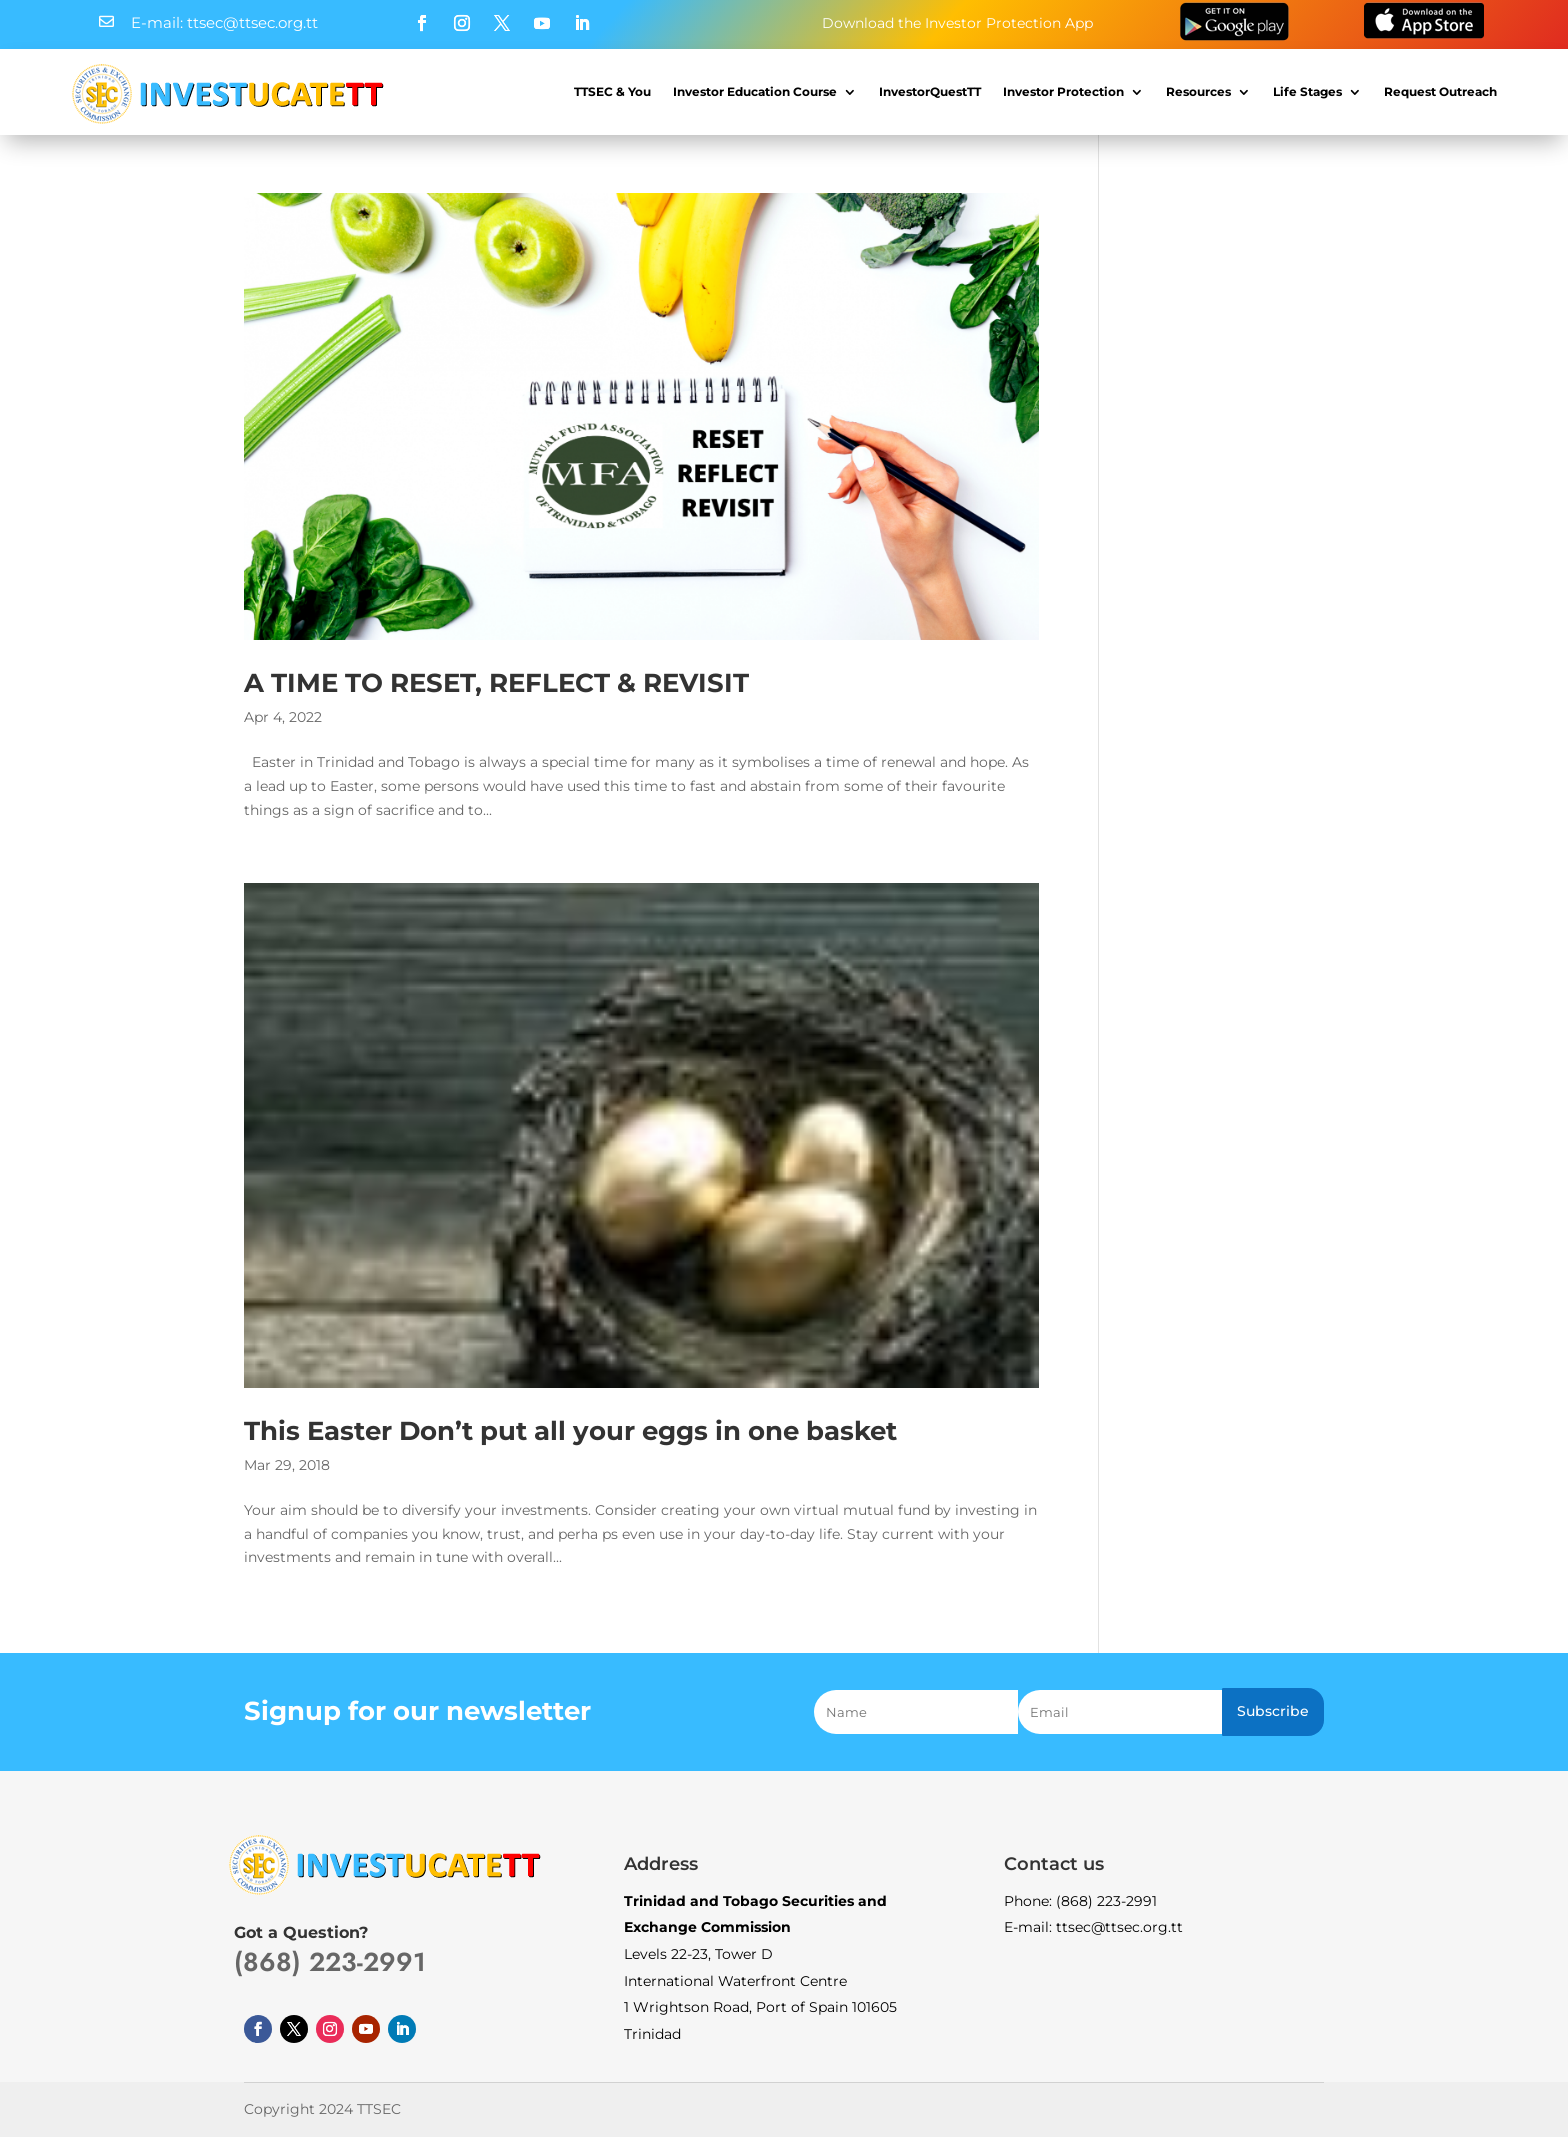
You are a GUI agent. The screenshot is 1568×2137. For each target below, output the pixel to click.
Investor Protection (1063, 91)
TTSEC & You (612, 91)
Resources (1198, 91)
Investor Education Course (755, 91)
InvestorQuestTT (930, 91)
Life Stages (1307, 91)
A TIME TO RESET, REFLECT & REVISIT (496, 683)
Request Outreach (1440, 91)
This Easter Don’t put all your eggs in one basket (570, 1431)
